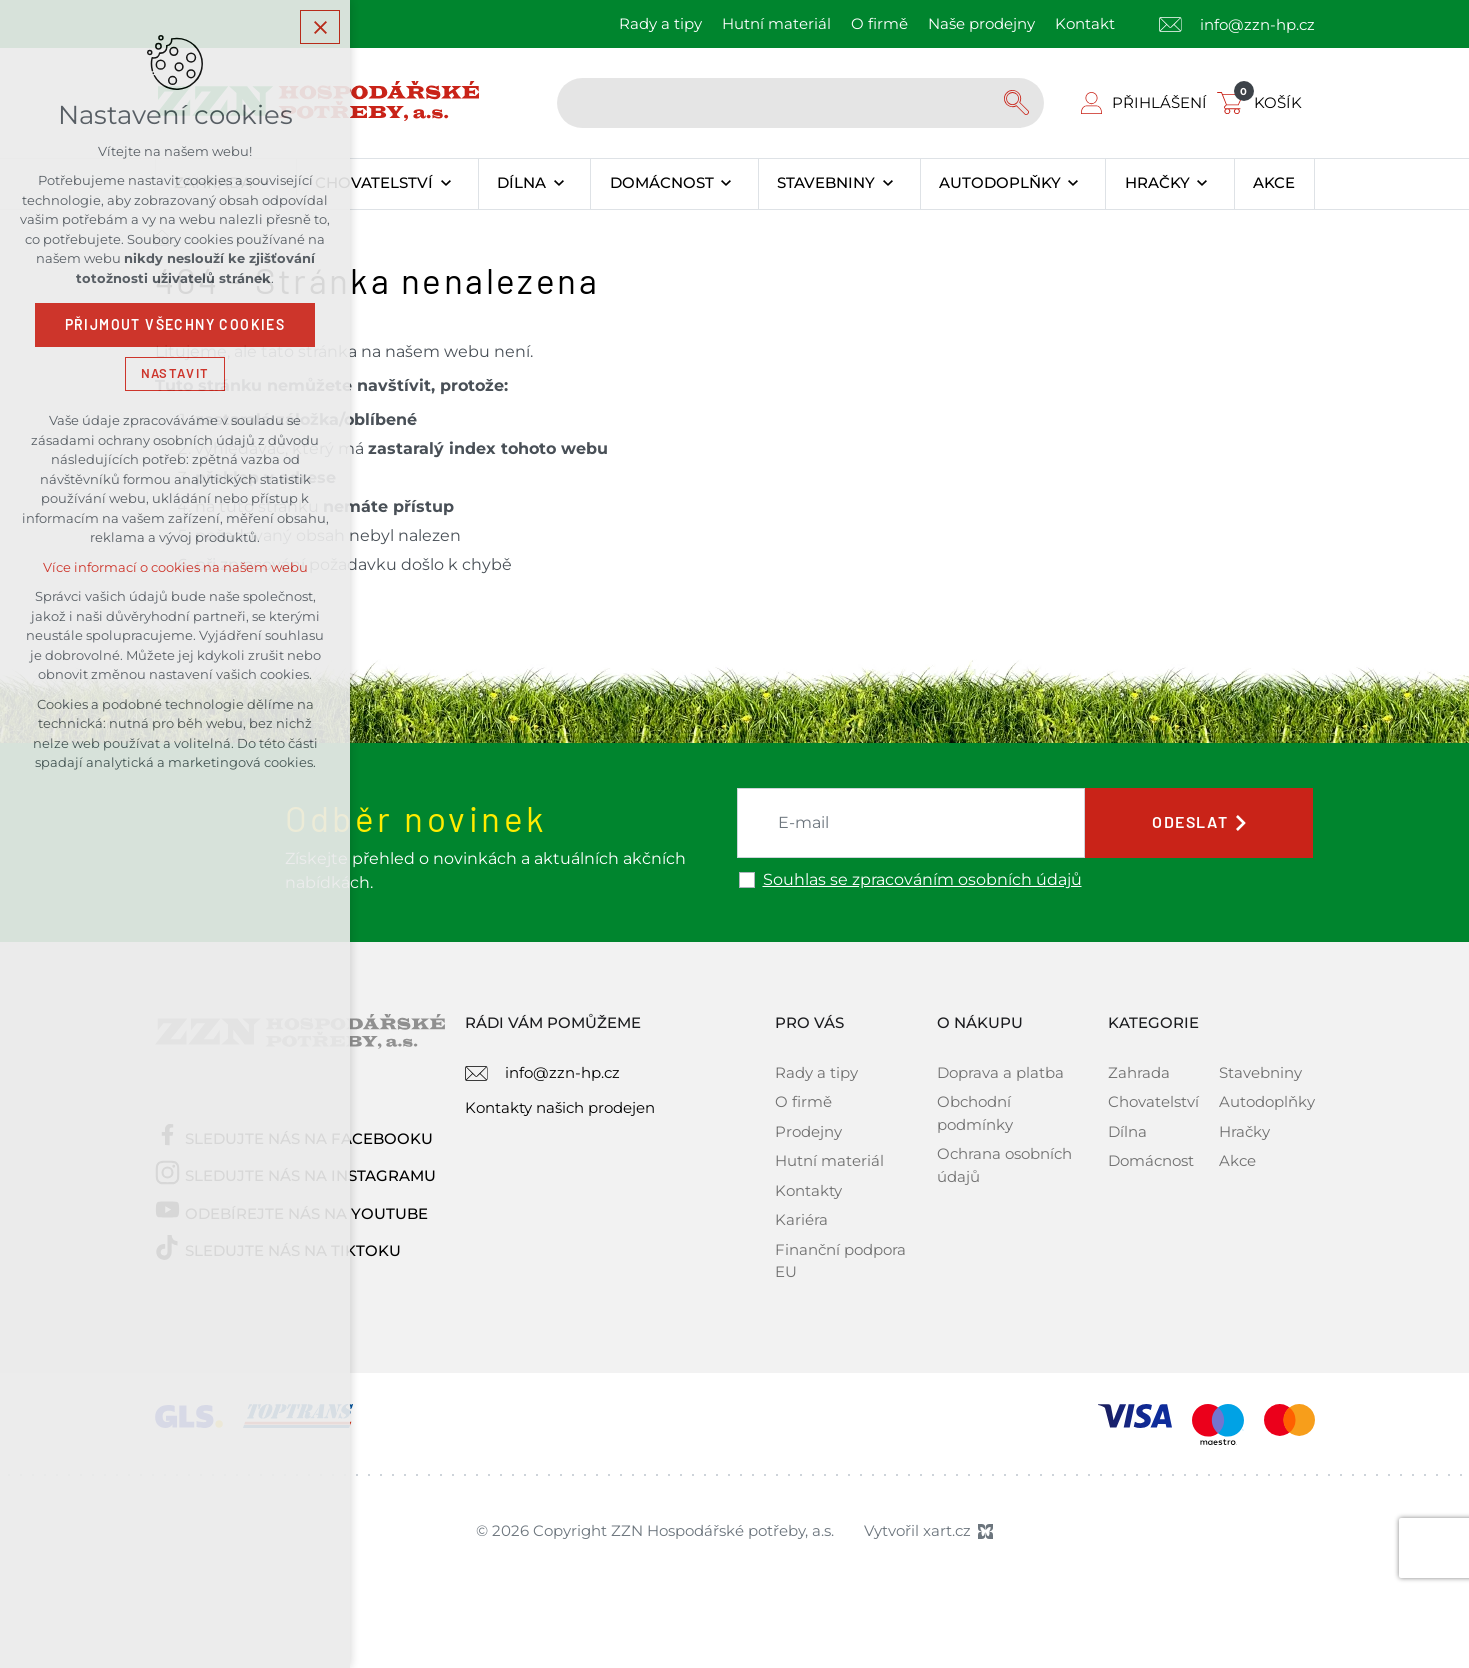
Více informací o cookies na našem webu (175, 567)
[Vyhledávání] (1019, 103)
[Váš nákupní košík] (1263, 102)
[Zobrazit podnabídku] (445, 184)
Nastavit (175, 373)
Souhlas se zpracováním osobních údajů (922, 880)
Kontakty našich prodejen (560, 1107)
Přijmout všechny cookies (175, 325)
